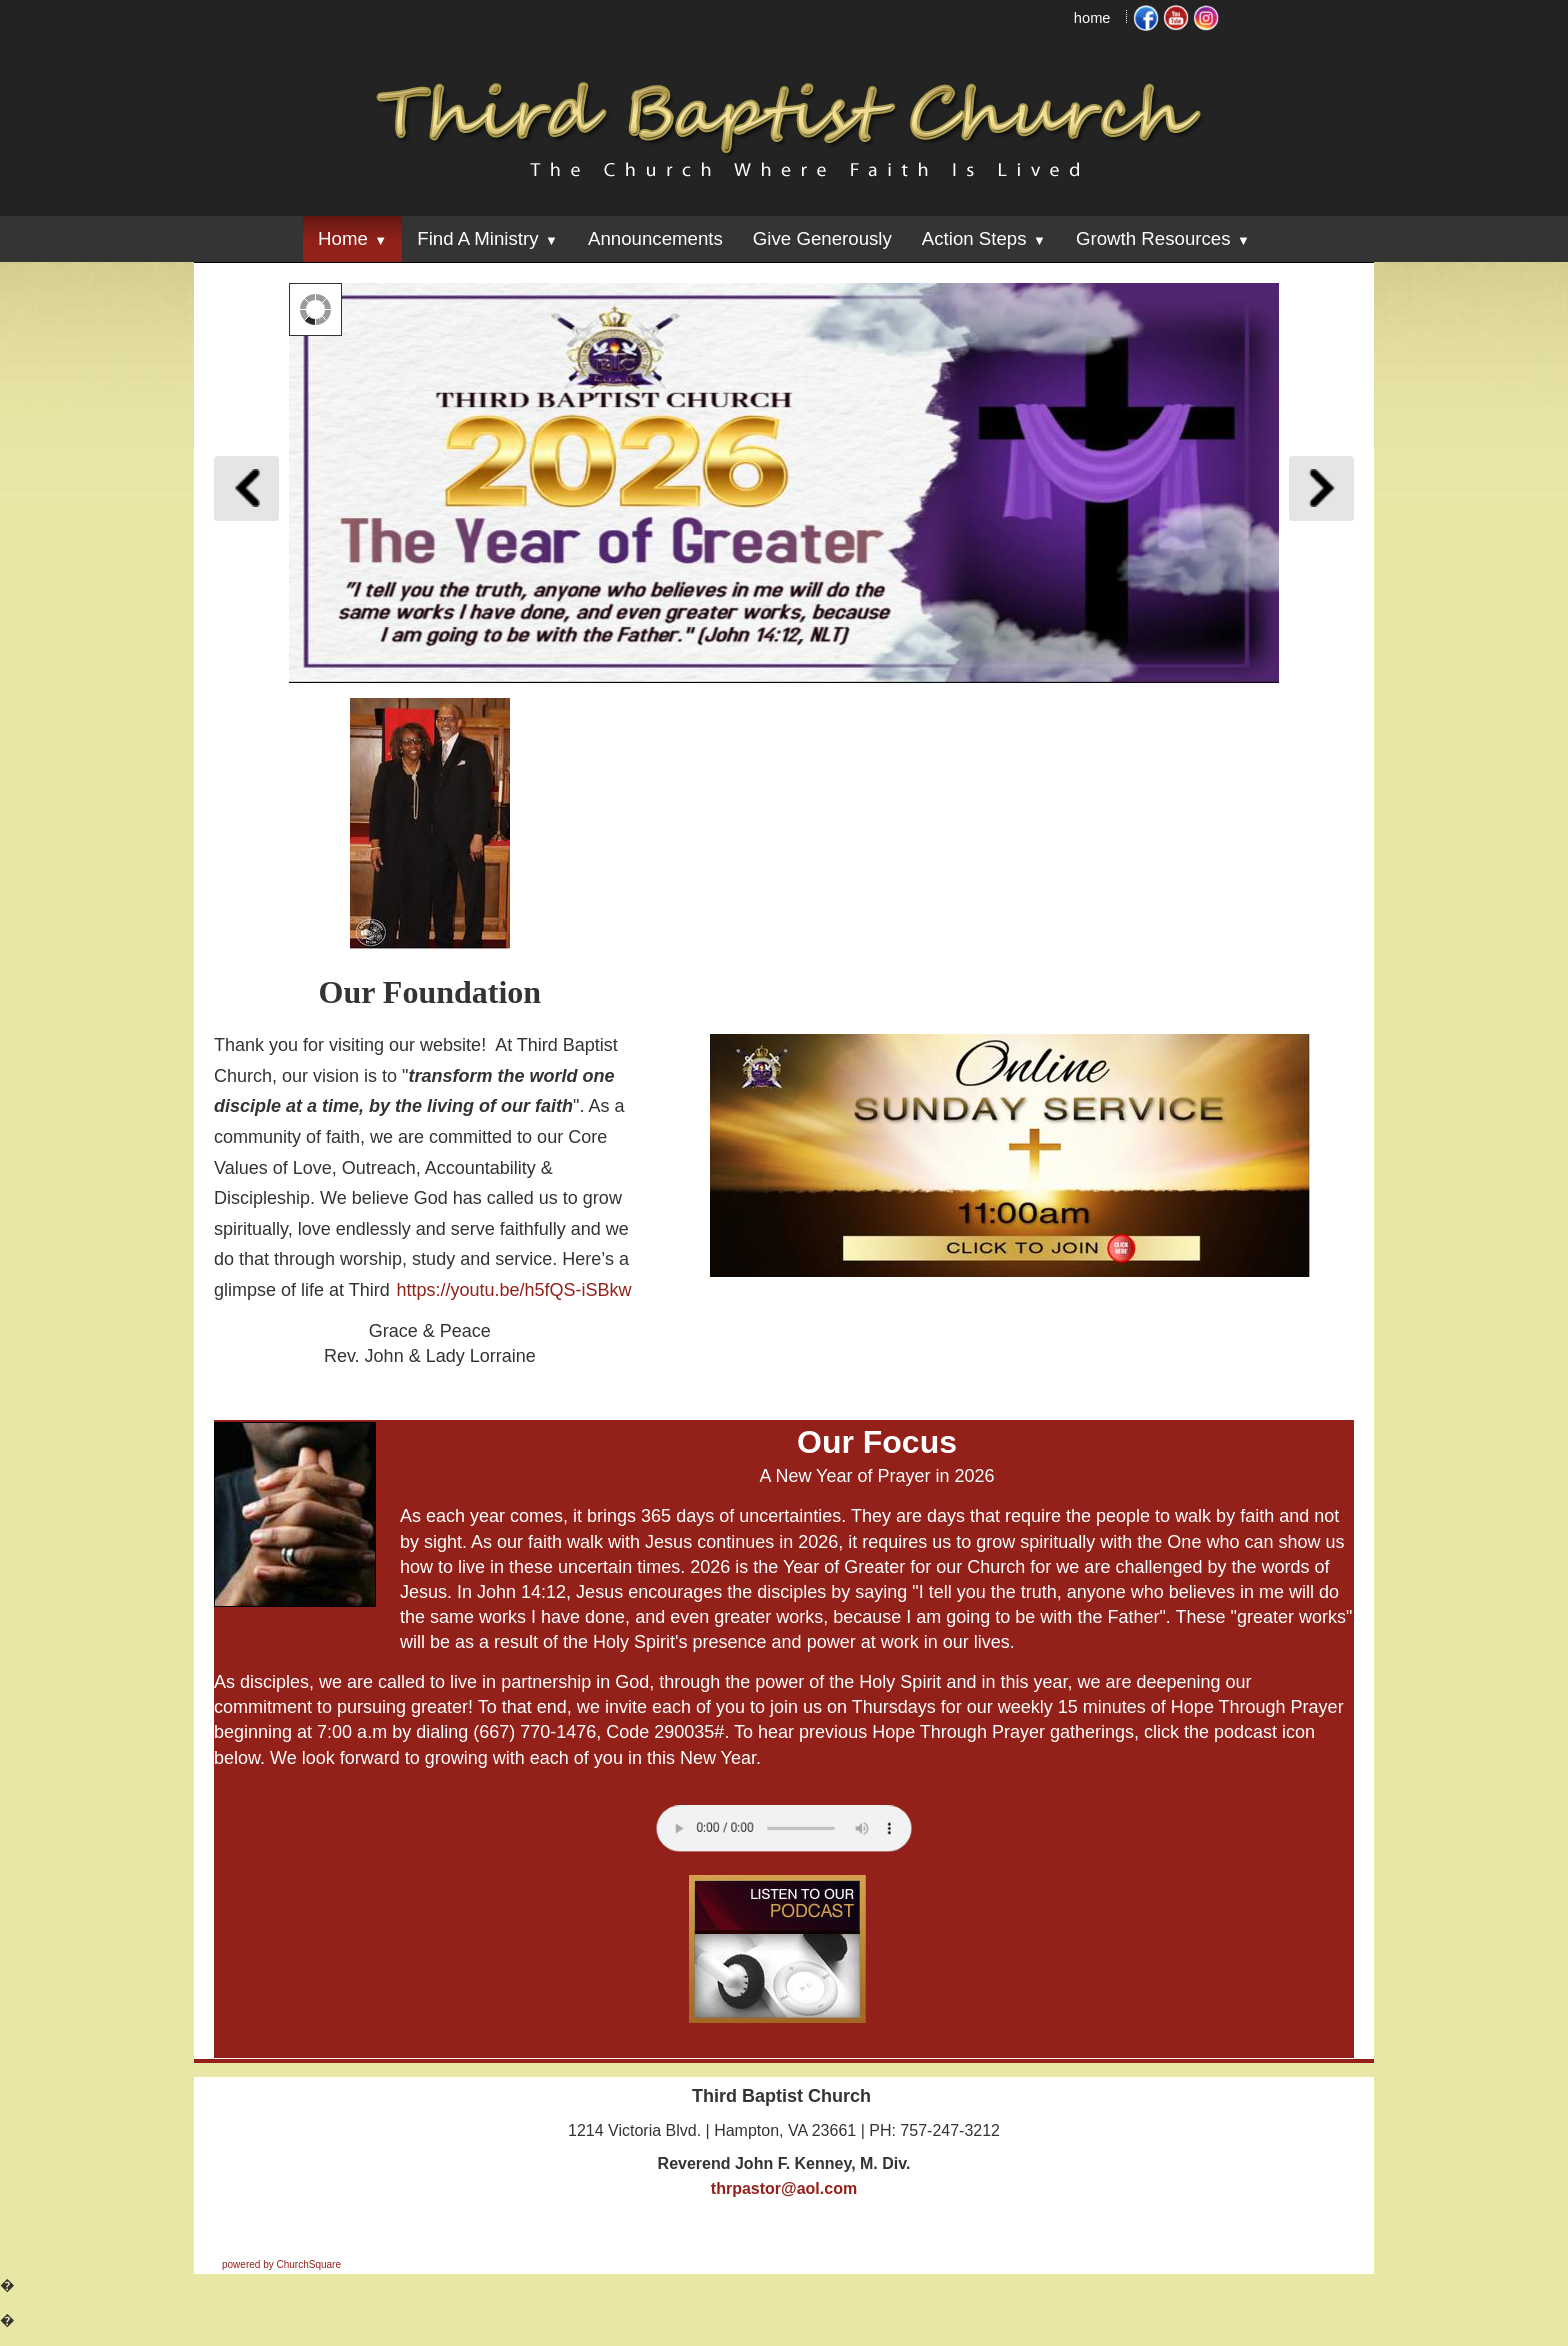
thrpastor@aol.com (784, 2188)
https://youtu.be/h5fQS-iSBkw (513, 1290)
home (1092, 18)
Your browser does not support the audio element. (783, 1828)
